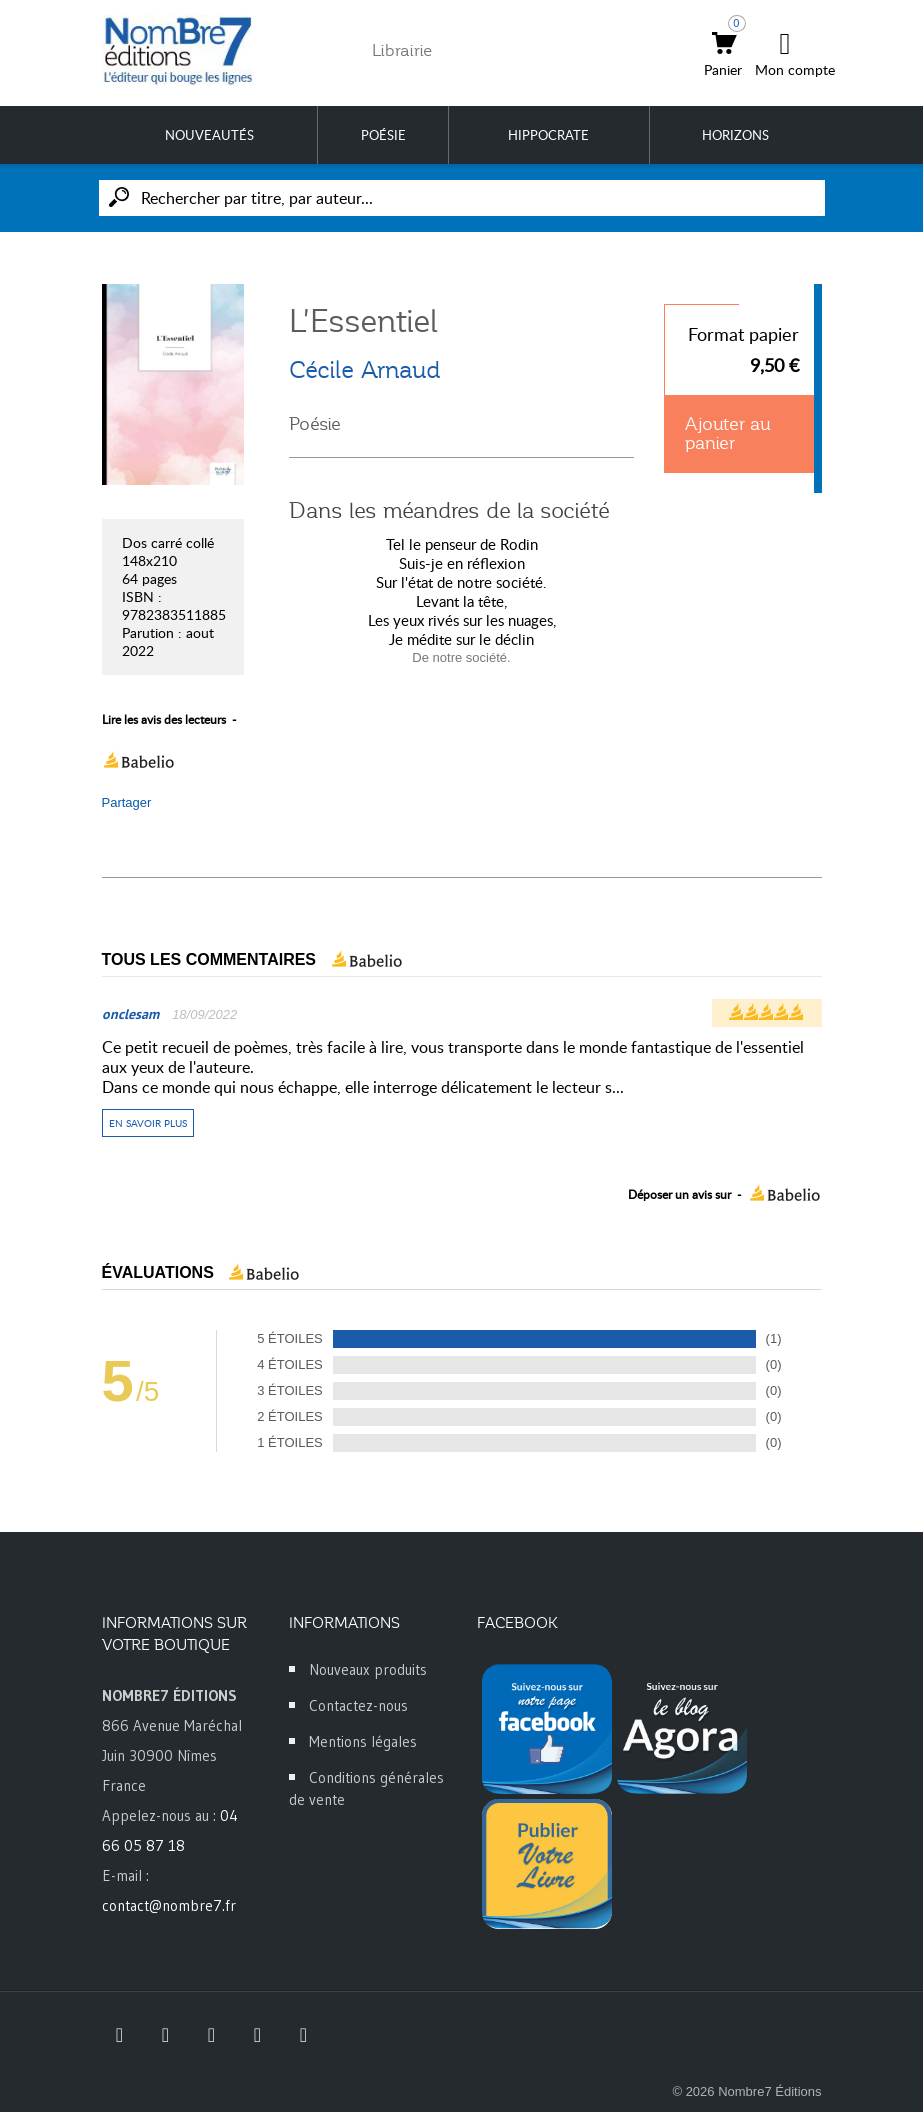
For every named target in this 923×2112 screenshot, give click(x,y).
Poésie (315, 424)
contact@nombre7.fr (169, 1905)
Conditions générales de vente (366, 1788)
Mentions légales (363, 1741)
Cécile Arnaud (364, 370)
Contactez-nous (358, 1705)
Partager (127, 802)
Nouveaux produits (368, 1669)
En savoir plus (148, 1123)
